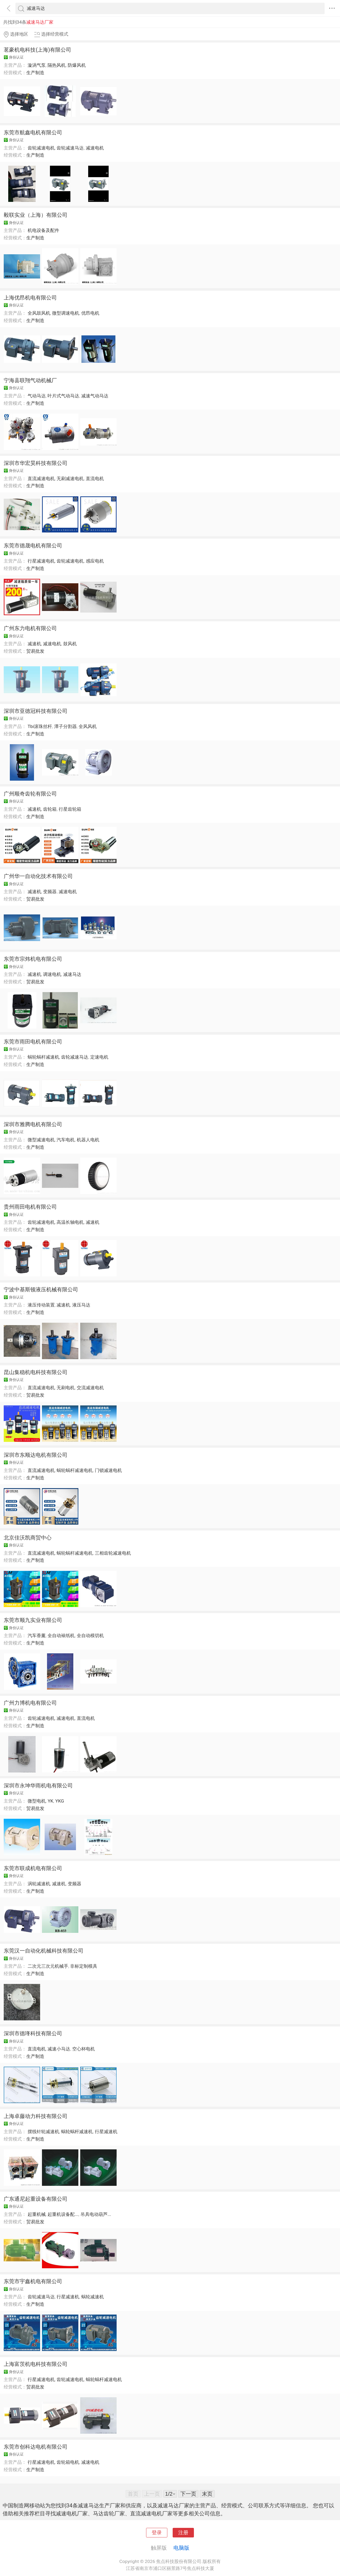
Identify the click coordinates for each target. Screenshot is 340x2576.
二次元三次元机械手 (48, 1966)
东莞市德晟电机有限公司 (33, 545)
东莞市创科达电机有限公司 (35, 2447)
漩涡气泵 (37, 65)
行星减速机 (106, 2131)
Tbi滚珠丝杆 (40, 726)
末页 (207, 2494)
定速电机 (99, 1057)
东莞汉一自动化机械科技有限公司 (43, 1950)
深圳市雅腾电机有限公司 (33, 1124)
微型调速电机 (65, 313)
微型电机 (37, 1801)
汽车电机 (66, 1139)
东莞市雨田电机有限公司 (33, 1041)
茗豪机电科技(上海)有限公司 (37, 50)
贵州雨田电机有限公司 (30, 1207)
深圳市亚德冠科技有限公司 (35, 711)
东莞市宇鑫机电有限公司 (33, 2281)
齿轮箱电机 (68, 2462)
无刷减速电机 (70, 478)
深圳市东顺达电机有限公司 (35, 1455)
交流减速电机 (90, 1387)
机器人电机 (88, 1139)
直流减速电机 (41, 478)
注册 (183, 2533)
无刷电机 (66, 1387)
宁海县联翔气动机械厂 (30, 380)
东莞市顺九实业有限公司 (33, 1620)
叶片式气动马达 (63, 395)
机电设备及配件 (43, 230)
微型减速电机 (41, 1139)
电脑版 (181, 2548)
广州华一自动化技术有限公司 (38, 876)
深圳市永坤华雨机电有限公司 (38, 1785)
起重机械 (37, 2214)
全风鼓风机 (39, 313)
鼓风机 (70, 643)
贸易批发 (35, 651)
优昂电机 (90, 313)
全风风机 (88, 726)
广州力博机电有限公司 (30, 1703)
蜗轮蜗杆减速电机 (75, 1470)
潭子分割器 (65, 726)
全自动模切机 (90, 1635)
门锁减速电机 (108, 1470)
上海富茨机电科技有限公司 (35, 2364)
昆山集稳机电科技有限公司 (35, 1372)
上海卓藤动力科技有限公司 (35, 2116)
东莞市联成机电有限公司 (33, 1868)
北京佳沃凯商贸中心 (28, 1537)
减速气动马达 (94, 395)
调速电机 (52, 974)
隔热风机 (57, 65)
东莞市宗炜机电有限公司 (33, 959)
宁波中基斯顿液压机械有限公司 (41, 1289)
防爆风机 (77, 65)
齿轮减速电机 (41, 148)
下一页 (188, 2494)
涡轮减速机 (39, 1883)
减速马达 (72, 974)
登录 (157, 2533)
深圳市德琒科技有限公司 (33, 2033)
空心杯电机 (83, 2048)
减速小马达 (59, 2048)
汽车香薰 (37, 1635)
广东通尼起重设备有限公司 (35, 2199)
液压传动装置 (41, 1305)
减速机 (34, 643)
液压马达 (81, 1305)
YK (50, 1801)
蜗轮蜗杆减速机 (43, 1057)
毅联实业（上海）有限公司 (35, 215)
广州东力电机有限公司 (30, 628)
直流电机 (95, 478)
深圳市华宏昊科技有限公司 (35, 463)
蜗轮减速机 (92, 2296)
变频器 (50, 891)
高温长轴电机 (70, 1222)
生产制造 (35, 72)
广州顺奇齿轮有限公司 (30, 793)
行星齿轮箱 (70, 809)
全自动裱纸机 (61, 1635)
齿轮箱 (50, 809)
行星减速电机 (41, 561)
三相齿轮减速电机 (113, 1553)
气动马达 (37, 395)
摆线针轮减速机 (43, 2131)
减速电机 (95, 148)
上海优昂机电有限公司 (30, 297)
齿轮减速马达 (70, 148)
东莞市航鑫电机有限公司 (33, 132)
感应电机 (95, 561)
